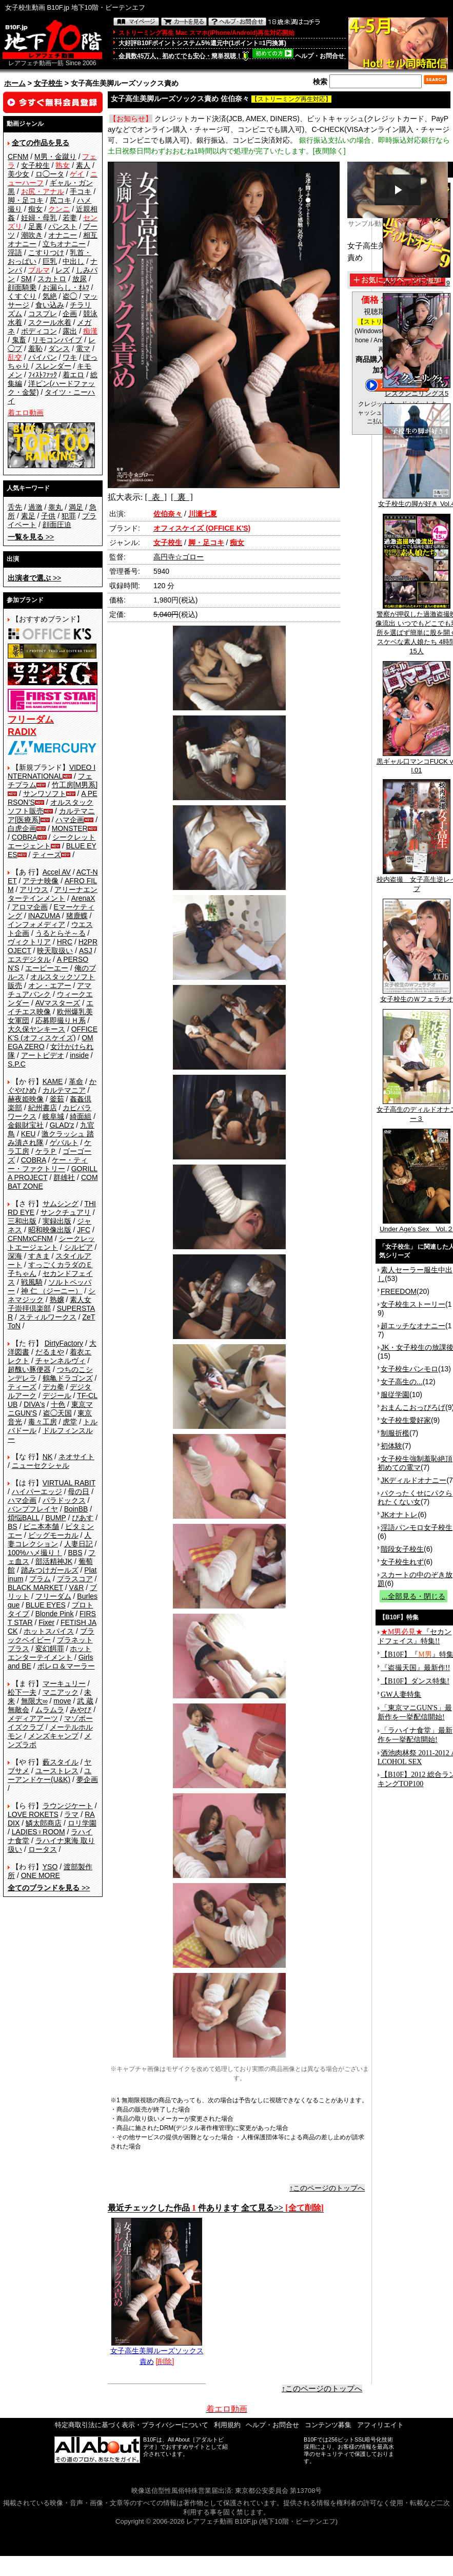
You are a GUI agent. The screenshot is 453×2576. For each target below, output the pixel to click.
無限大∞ (34, 1701)
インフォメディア (36, 924)
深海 (15, 1256)
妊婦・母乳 (39, 218)
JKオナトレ (399, 1514)
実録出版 (57, 1221)
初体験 (391, 1446)
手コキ (80, 191)
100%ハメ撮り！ (35, 1552)
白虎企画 (22, 828)
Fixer (46, 1622)
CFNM (18, 156)
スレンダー (53, 366)
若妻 (70, 218)
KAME (53, 1081)
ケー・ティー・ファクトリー (48, 1164)
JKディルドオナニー (413, 1480)
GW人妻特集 (401, 1694)
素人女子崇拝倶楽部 (49, 1303)
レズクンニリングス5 (416, 390)
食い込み (49, 305)
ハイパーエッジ (37, 1491)
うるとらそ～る (60, 933)
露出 (70, 331)
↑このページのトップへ (327, 2188)
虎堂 (70, 1422)
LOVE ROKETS (33, 1814)
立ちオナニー (64, 244)
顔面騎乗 (22, 287)
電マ (83, 348)
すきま (39, 1256)
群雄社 (64, 1177)
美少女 (18, 174)
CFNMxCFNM (30, 1238)
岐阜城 (53, 1116)
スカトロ (51, 279)
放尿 (79, 279)
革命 (76, 1081)
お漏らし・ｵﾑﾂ (66, 287)
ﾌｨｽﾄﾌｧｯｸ (42, 375)
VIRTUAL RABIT (69, 1483)
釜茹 (57, 1099)
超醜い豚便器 (29, 1369)
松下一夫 (22, 1692)
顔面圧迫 (57, 524)
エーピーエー (46, 968)
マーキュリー (64, 1683)
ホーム (15, 83)
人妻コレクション (49, 1539)
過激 (35, 507)
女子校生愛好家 (406, 1420)
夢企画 (87, 1779)
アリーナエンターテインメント (52, 893)
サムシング (60, 1203)
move (62, 1701)
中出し (73, 261)
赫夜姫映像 (26, 1099)
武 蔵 (85, 1701)
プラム (40, 1579)
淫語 (15, 252)
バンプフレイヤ (33, 1509)
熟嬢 (57, 1299)
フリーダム (53, 1596)
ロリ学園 (82, 1823)
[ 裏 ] (182, 497)
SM (26, 279)
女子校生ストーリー (413, 1304)
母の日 (78, 1491)
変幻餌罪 (49, 1648)
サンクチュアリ (66, 1212)
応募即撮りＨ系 (60, 1020)
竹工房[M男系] (74, 785)
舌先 (15, 507)
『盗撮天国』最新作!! (415, 1668)
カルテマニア (64, 1090)
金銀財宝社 (26, 1125)
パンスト (62, 226)
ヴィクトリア (29, 942)
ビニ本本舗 (41, 1526)
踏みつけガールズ (49, 1570)
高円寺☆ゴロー (178, 557)
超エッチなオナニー (413, 1326)
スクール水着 (49, 322)
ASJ (85, 950)
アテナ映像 (40, 881)
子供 (48, 516)
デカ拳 (53, 1387)
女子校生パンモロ (409, 1369)
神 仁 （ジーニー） (52, 1291)
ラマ (71, 1814)
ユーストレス (56, 1771)
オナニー (62, 235)
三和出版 (22, 1221)
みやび (80, 1710)
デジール (57, 1395)
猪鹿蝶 (77, 916)
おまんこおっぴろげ (413, 1407)
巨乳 (50, 261)
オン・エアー (49, 985)
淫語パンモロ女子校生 (416, 1527)
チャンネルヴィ (60, 1361)
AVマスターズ (58, 1003)
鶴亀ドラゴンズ (68, 1378)
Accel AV (57, 872)
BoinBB (76, 1509)
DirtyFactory (64, 1343)
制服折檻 (395, 1433)
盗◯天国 (57, 1413)
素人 (83, 165)
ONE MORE (40, 1875)
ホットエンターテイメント (49, 1652)
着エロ (73, 375)
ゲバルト (64, 1142)
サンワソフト (44, 793)
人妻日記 (78, 1544)
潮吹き (32, 235)
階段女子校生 (402, 1549)
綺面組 (80, 1116)
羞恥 (35, 348)
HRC (64, 942)
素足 (28, 516)
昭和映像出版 (49, 1230)
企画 (70, 313)
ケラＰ (46, 1151)
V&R (76, 1587)
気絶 (50, 296)
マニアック (60, 1692)
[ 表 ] (156, 497)
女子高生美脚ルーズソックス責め (157, 2352)
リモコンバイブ (57, 340)
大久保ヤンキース (36, 1029)
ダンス (59, 348)
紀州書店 (42, 1107)
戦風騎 (32, 1282)
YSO (50, 1867)
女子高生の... (402, 1382)
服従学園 (395, 1394)
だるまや (49, 1352)
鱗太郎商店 (44, 1823)
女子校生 (48, 83)
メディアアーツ (33, 1718)
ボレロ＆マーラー (66, 1666)
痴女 (35, 209)
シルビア (78, 1247)
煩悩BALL (24, 1518)
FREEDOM (399, 1291)
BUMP (55, 1518)
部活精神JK (53, 1561)
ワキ (70, 357)
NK (47, 1456)
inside (79, 1055)
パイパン (42, 357)
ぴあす (82, 1518)
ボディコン (39, 331)
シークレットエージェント (51, 1242)
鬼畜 (19, 340)
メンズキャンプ (53, 1736)
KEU (28, 1134)
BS (12, 1526)
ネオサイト (76, 1456)
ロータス (42, 1849)
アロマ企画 (30, 907)
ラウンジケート (68, 1806)
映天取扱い (55, 950)
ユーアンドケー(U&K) (49, 1775)
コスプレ (42, 313)
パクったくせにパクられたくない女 (415, 1497)
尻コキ (60, 200)
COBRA (24, 837)
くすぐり (22, 296)
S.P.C (17, 1064)
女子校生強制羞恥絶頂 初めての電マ (415, 1463)
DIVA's (34, 1404)
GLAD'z (62, 1125)
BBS (75, 1552)
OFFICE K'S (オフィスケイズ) (52, 1033)
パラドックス (64, 1500)
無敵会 (18, 1710)
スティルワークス (47, 1317)
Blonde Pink (54, 1614)
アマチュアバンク (49, 989)
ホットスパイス (49, 1631)
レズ (62, 270)
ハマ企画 (69, 820)
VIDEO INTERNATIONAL (51, 771)
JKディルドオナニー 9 (416, 280)
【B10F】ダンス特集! (415, 1681)
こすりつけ (46, 252)
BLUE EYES (46, 1605)
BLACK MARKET (35, 1587)
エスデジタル (29, 959)
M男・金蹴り (55, 156)
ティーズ (46, 854)
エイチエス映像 (50, 1007)
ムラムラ (49, 1710)
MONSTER (70, 828)
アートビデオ (42, 1055)
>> (31, 537)
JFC (83, 1230)
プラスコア (75, 1579)
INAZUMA (44, 916)
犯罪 (69, 516)
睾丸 (55, 507)
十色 (58, 1404)
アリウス (33, 889)
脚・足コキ (26, 200)
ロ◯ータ (49, 174)
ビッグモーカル (53, 1535)
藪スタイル (60, 1762)
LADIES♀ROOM (38, 1832)
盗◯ (70, 296)
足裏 (35, 226)
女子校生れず (402, 1562)
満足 (76, 507)
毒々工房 (42, 1422)
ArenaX (83, 898)
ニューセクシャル (40, 1465)
